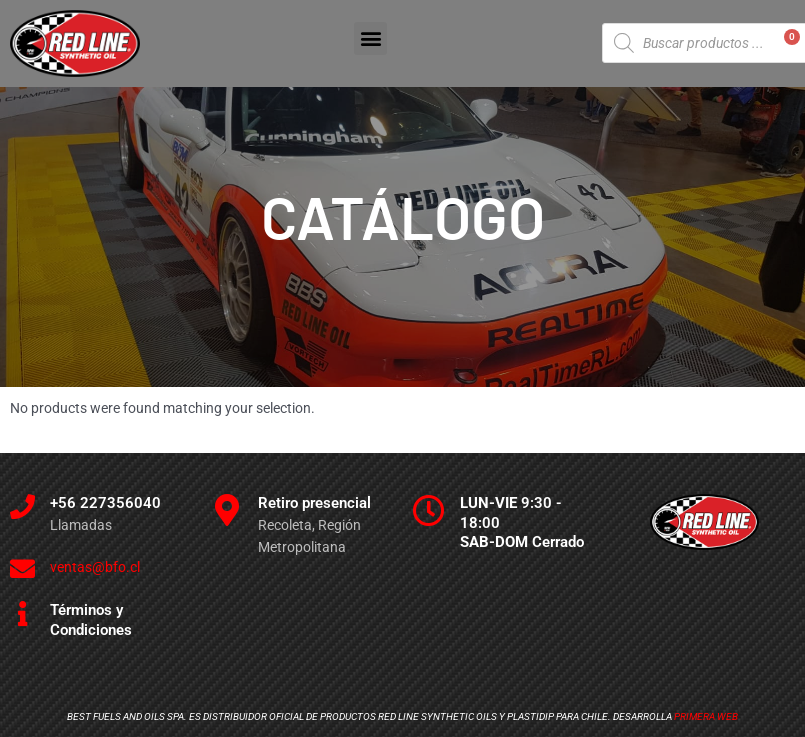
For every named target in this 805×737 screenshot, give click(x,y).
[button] (370, 38)
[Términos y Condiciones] (22, 613)
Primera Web (706, 716)
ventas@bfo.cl (95, 567)
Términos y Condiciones (91, 620)
